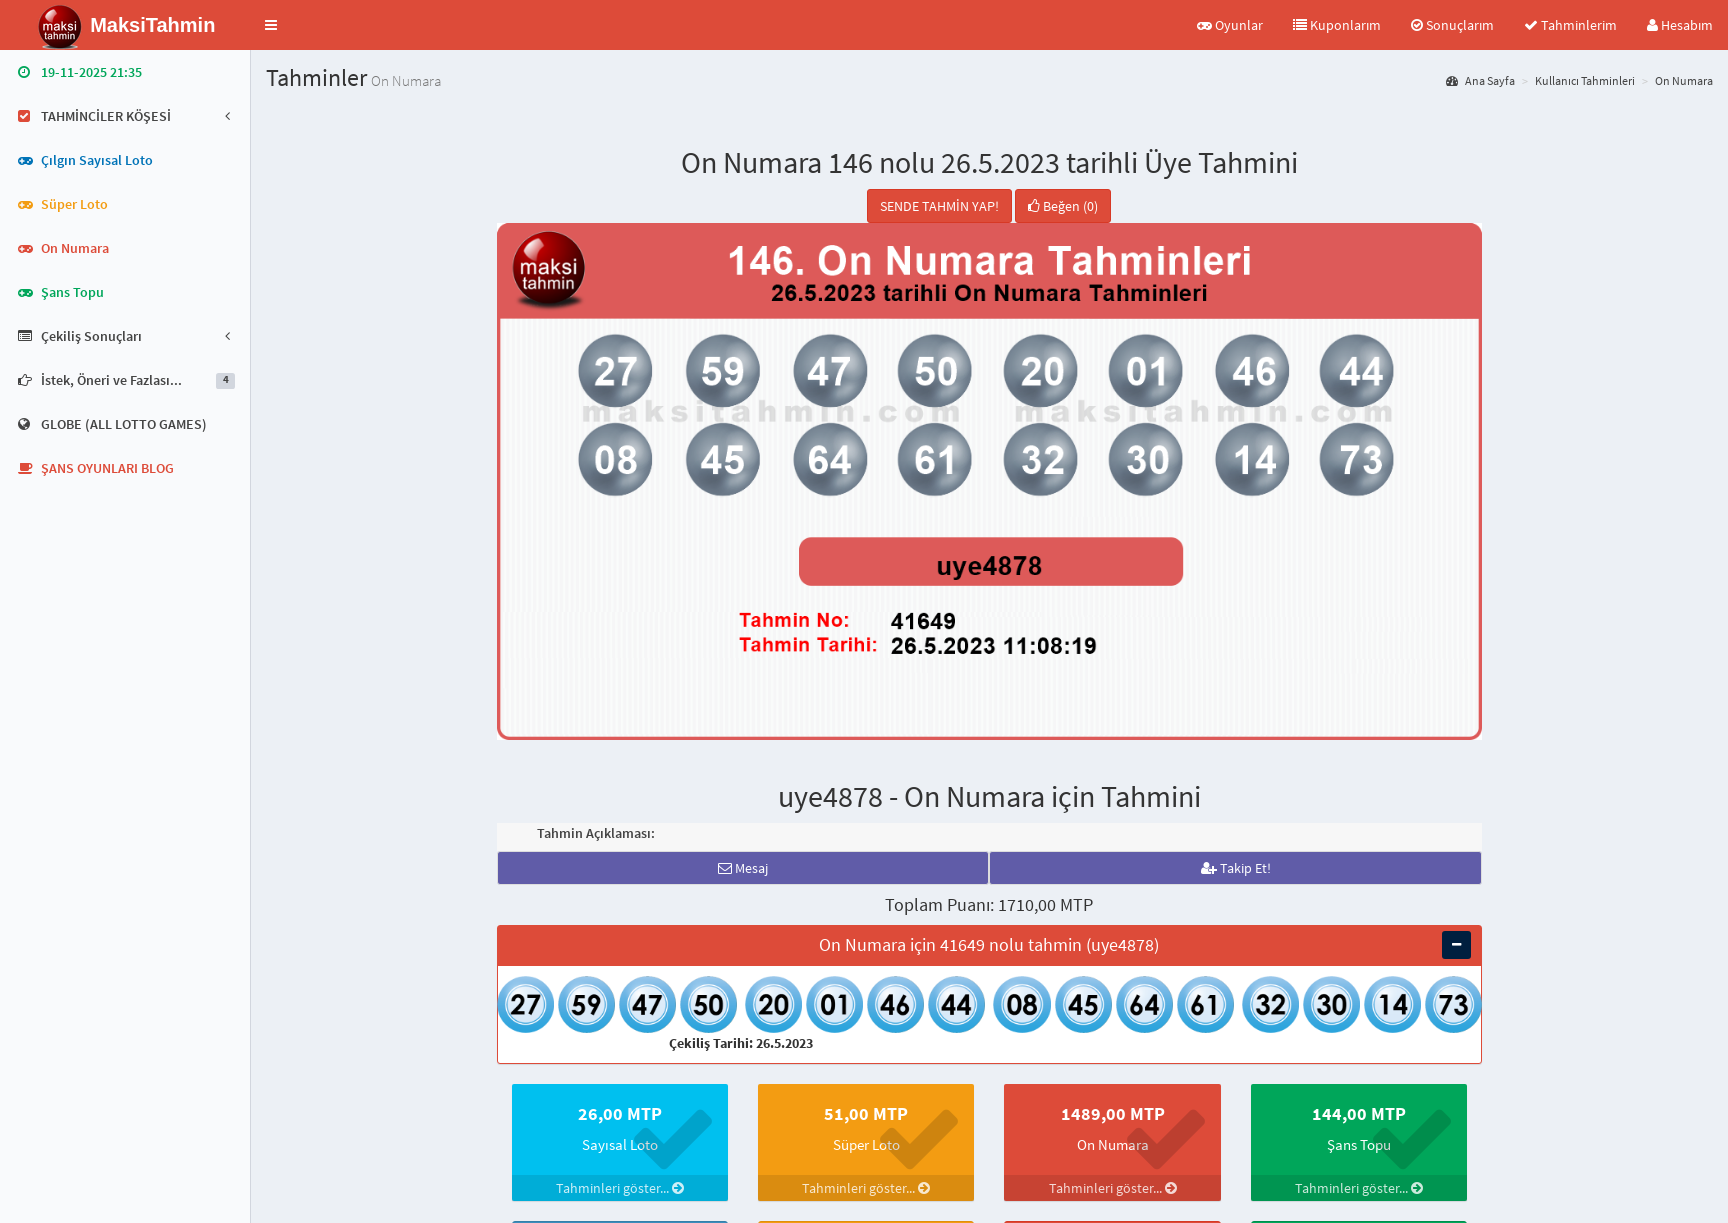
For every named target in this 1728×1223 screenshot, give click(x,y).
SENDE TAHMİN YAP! (939, 206)
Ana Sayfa (1480, 80)
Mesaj (743, 868)
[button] (271, 25)
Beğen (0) (1063, 206)
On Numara (1684, 80)
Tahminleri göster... (620, 1188)
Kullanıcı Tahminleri (1585, 80)
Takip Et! (1236, 868)
